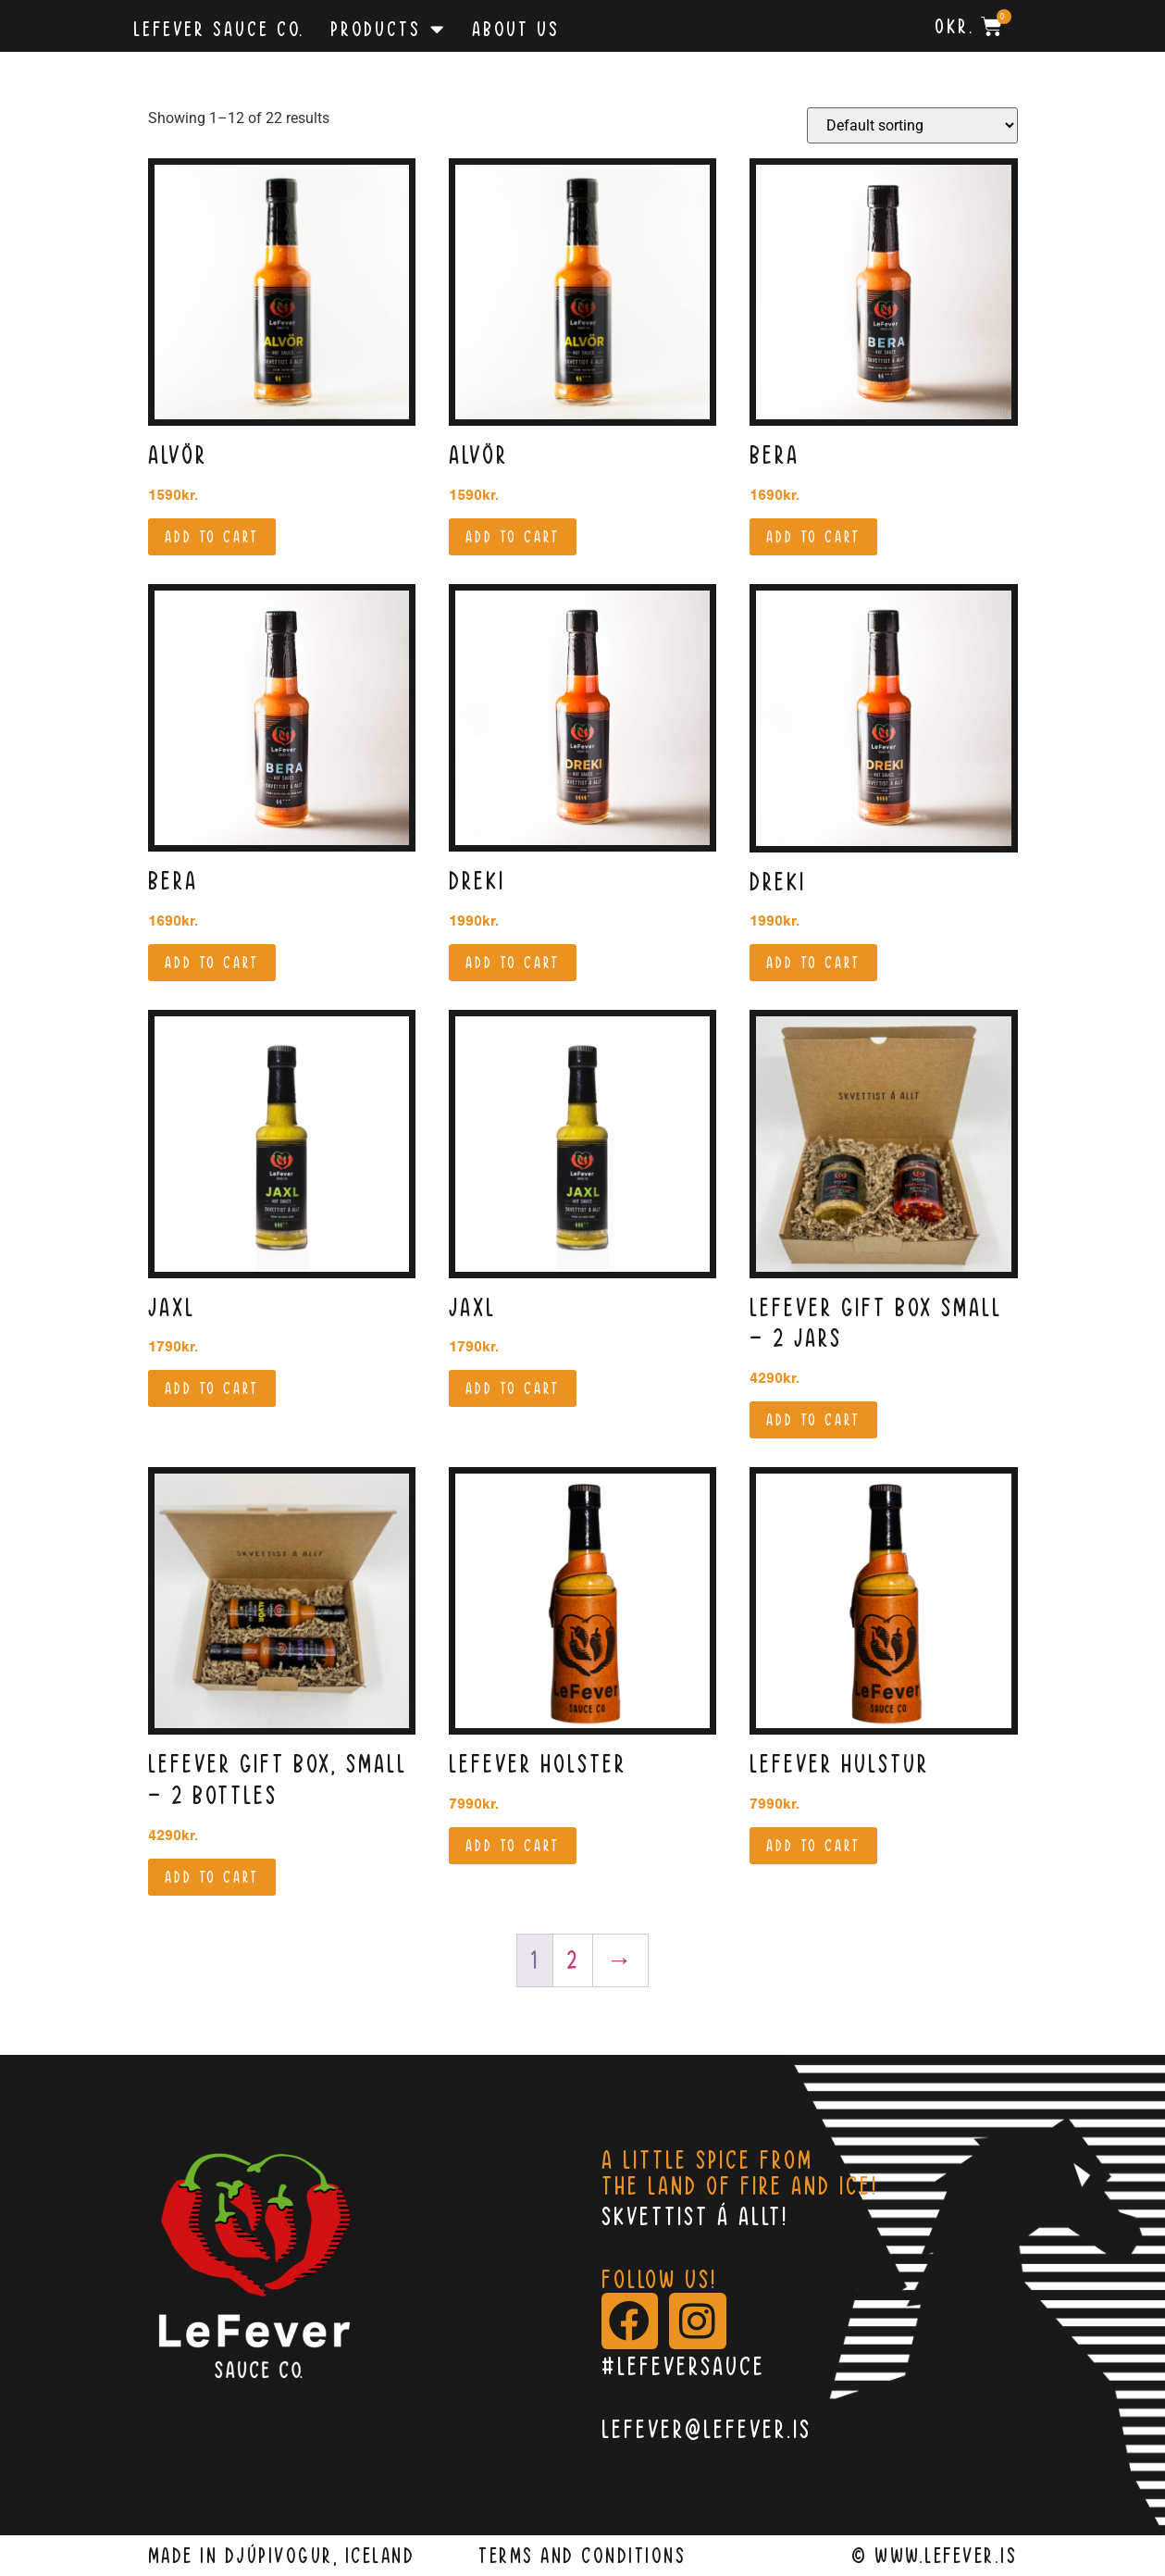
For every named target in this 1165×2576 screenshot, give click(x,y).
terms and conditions (582, 2556)
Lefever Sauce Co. (218, 29)
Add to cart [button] (212, 537)
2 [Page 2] (572, 1960)
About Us (516, 29)
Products (388, 29)
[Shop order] (912, 125)
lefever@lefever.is (706, 2429)
